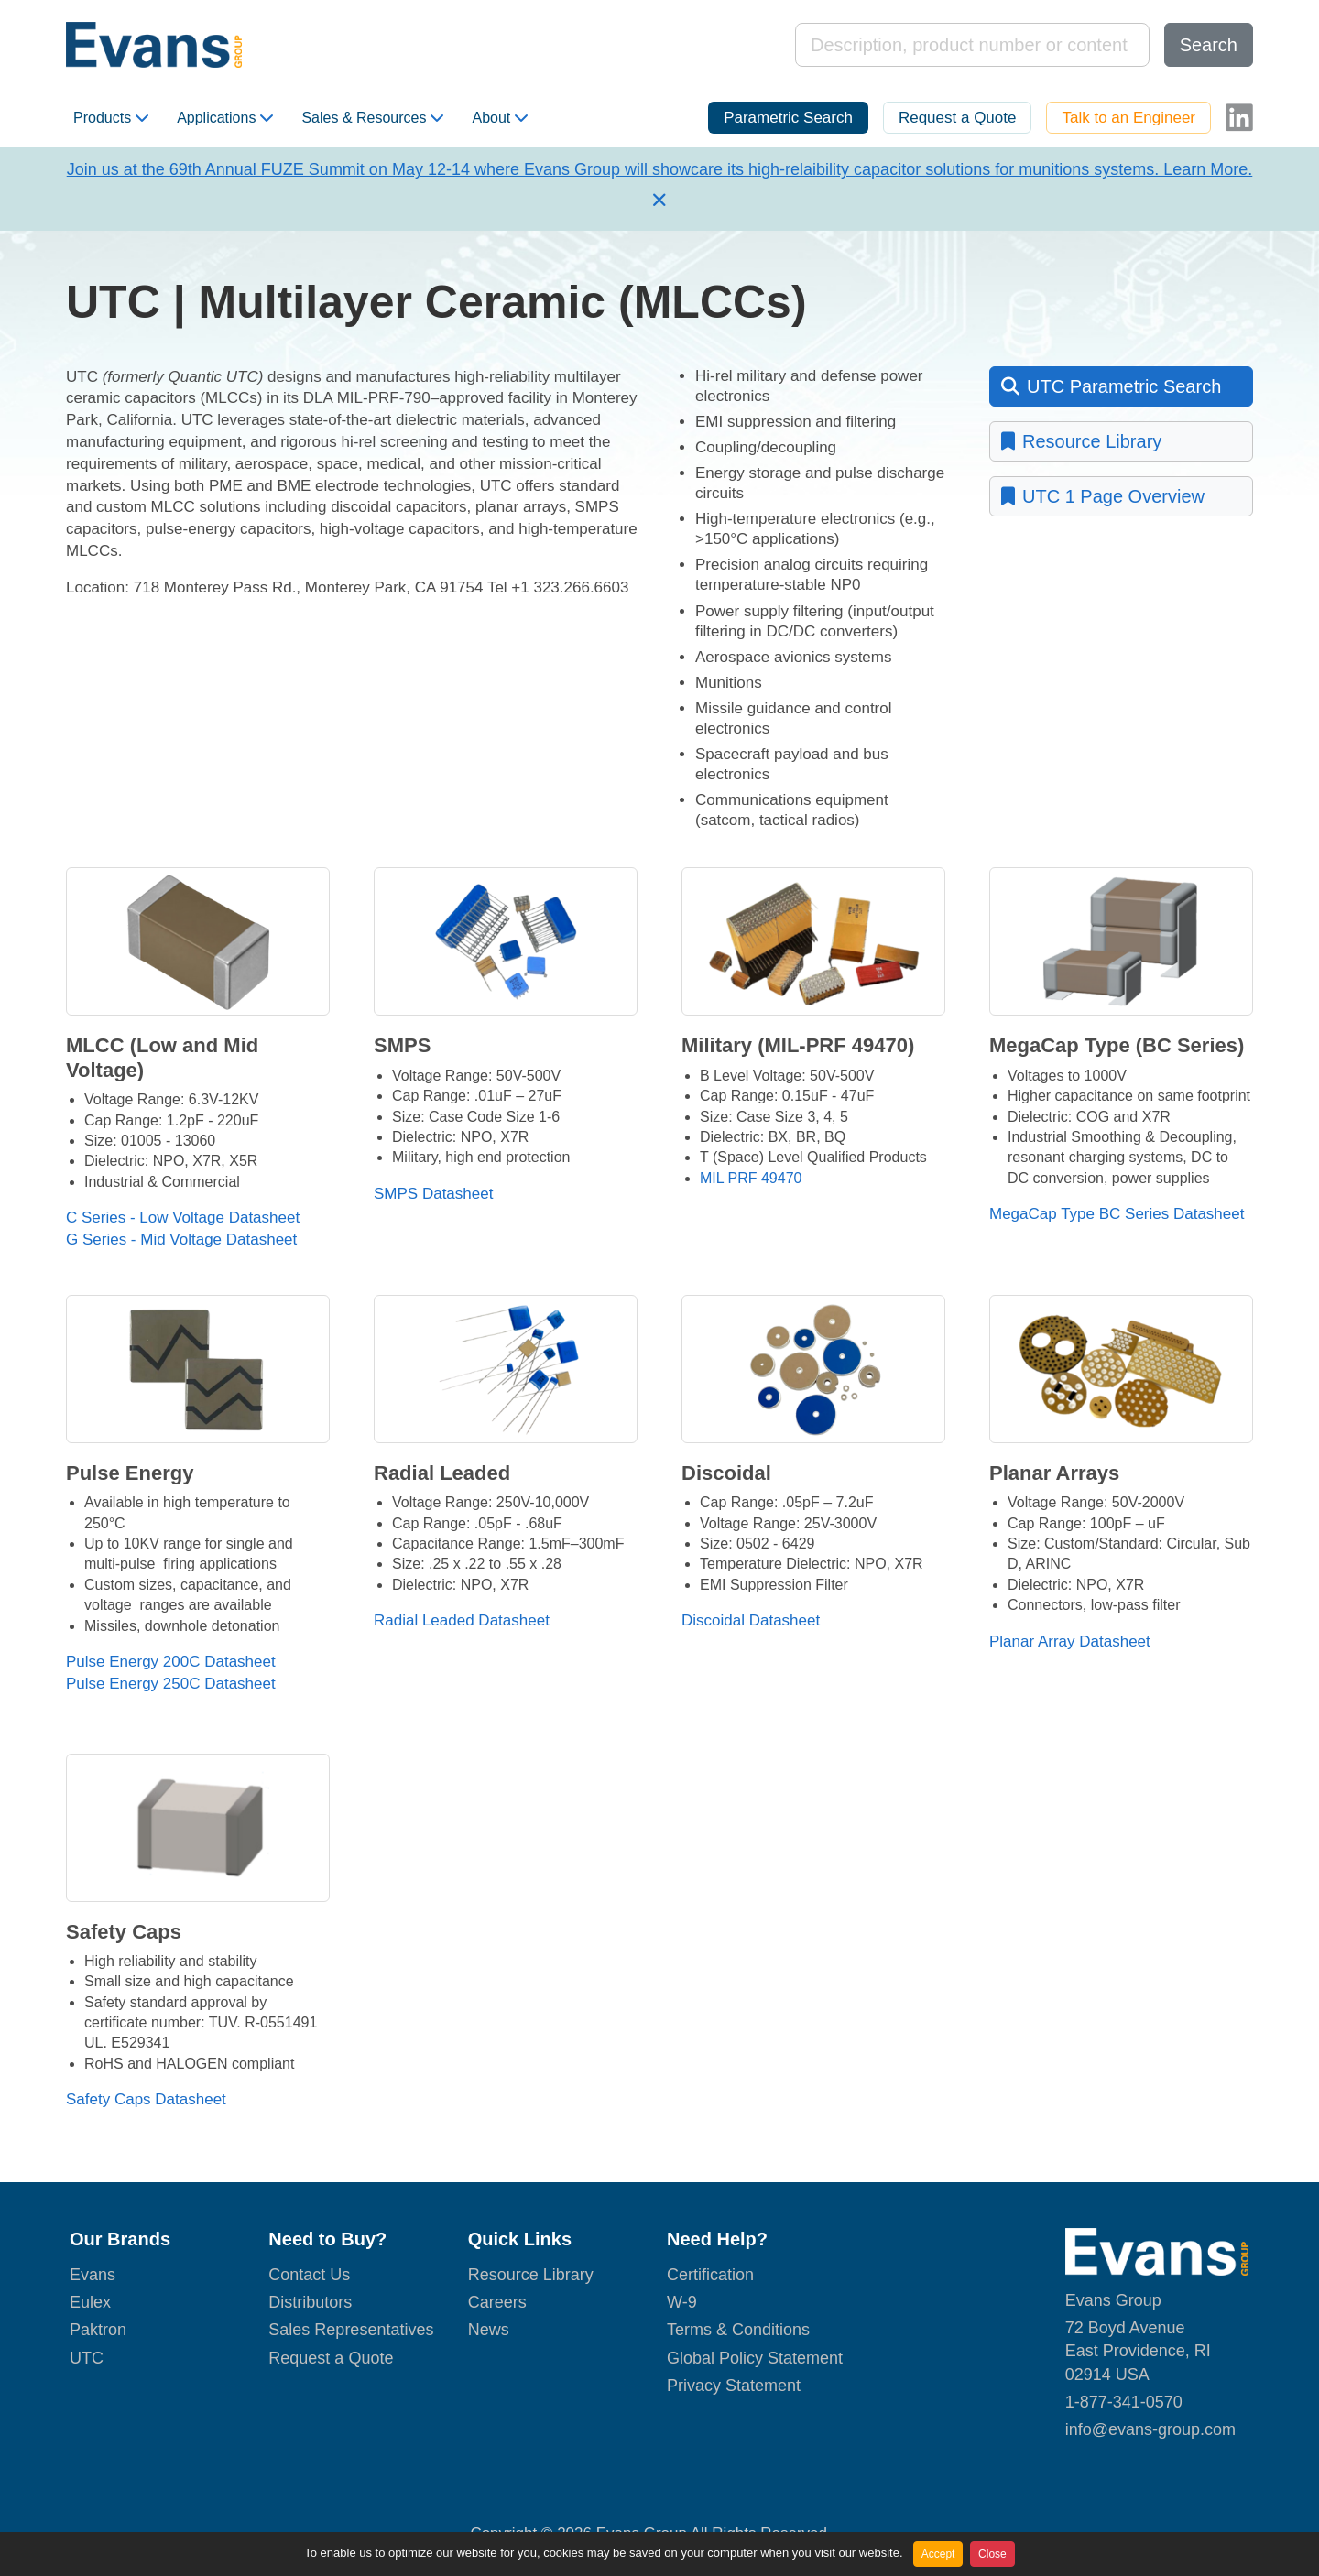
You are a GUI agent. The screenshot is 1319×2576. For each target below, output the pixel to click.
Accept (938, 2554)
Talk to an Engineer (1128, 117)
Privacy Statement (734, 2385)
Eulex (90, 2302)
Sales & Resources (372, 118)
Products (110, 118)
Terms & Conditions (738, 2330)
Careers (497, 2302)
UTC (87, 2358)
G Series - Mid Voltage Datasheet (181, 1239)
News (488, 2330)
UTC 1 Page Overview (1103, 496)
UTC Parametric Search (1111, 386)
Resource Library (1081, 441)
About (500, 118)
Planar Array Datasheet (1069, 1641)
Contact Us (309, 2275)
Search (1208, 45)
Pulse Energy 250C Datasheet (171, 1683)
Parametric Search (788, 117)
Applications (225, 118)
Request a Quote (958, 117)
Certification (710, 2275)
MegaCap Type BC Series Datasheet (1116, 1214)
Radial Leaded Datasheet (462, 1620)
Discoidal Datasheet (750, 1620)
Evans (92, 2275)
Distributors (310, 2302)
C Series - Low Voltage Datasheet (183, 1217)
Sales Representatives (350, 2330)
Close (992, 2554)
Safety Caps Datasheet (146, 2099)
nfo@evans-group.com (1152, 2429)
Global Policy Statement (755, 2358)
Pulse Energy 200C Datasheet (171, 1661)
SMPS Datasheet (433, 1193)
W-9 (682, 2302)
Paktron (98, 2330)
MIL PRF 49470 (750, 1178)
